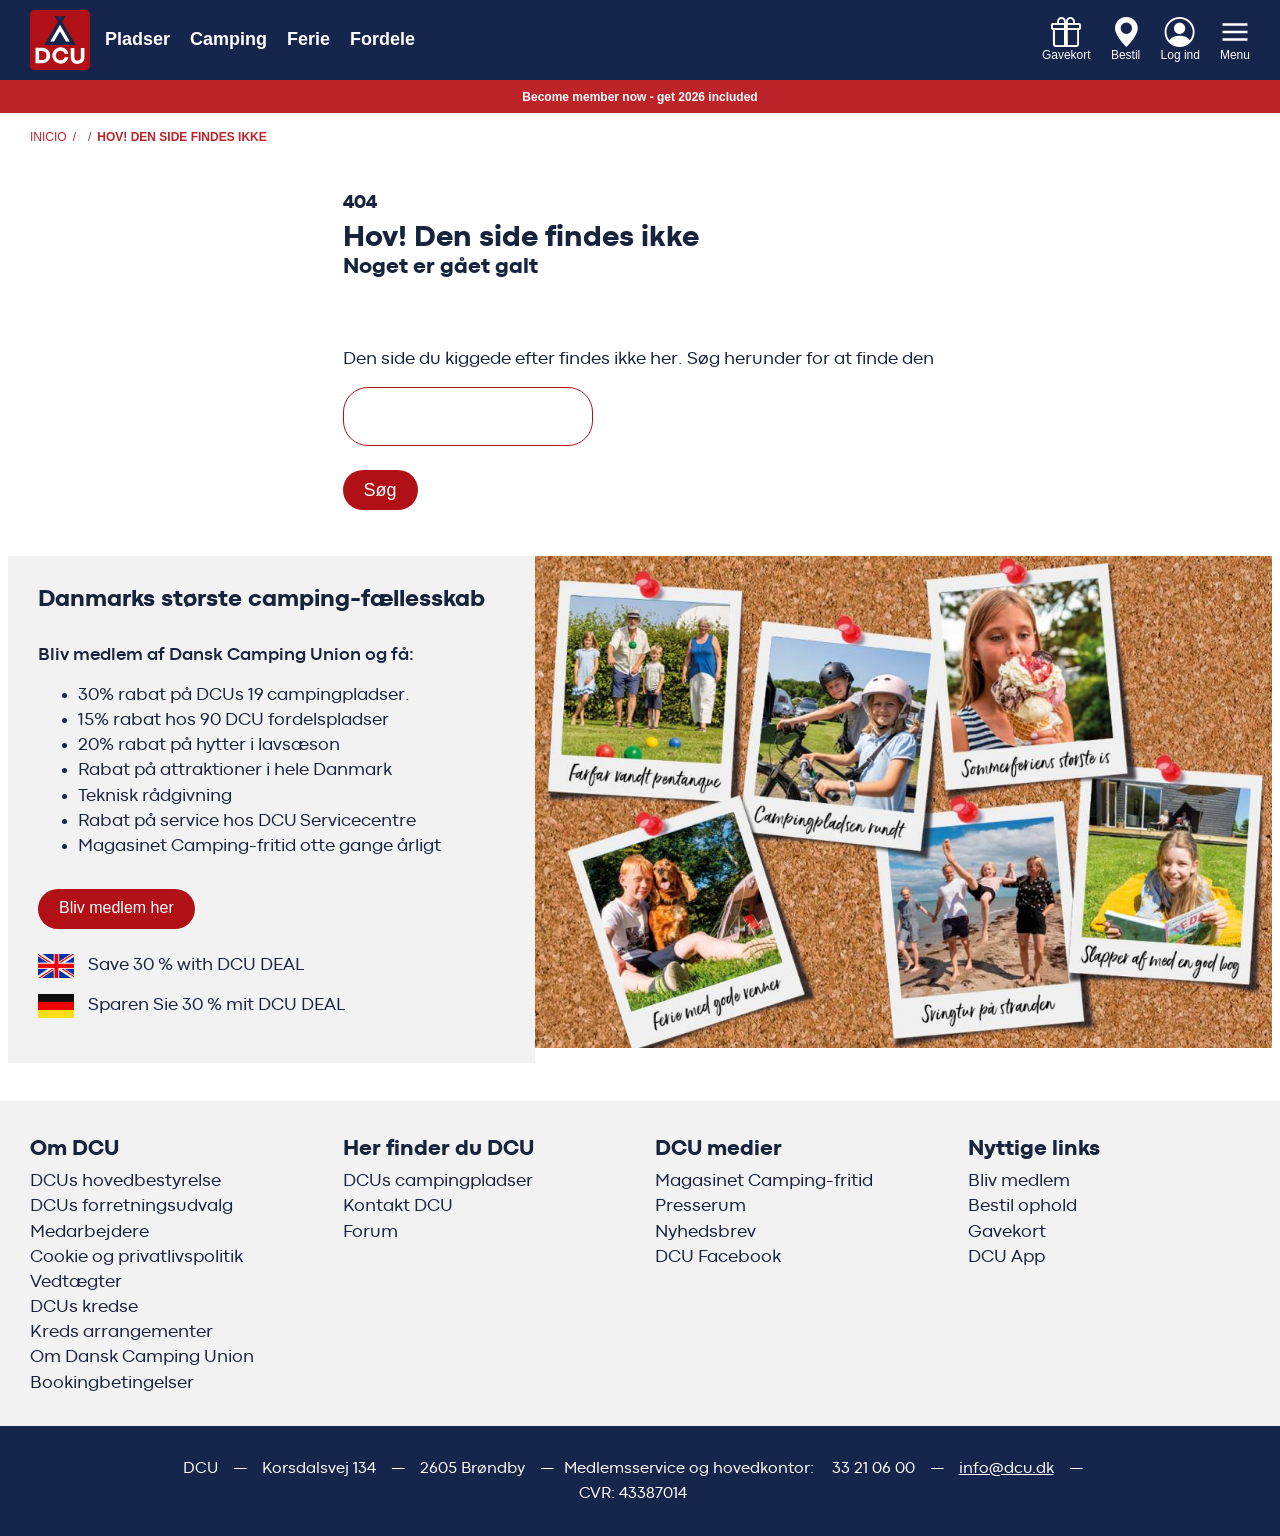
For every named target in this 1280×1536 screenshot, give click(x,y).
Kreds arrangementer (121, 1332)
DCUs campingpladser (438, 1181)
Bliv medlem (1019, 1181)
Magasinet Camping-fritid (764, 1181)
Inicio (48, 137)
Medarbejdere (89, 1232)
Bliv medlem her (116, 907)
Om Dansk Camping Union (142, 1357)
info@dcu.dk (1006, 1468)
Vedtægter (76, 1282)
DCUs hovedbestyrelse (125, 1181)
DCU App (1006, 1257)
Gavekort (1007, 1232)
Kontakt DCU (398, 1206)
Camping (228, 39)
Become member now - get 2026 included (639, 97)
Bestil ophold (1022, 1206)
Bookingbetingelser (112, 1383)
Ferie (308, 39)
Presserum (700, 1206)
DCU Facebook (718, 1257)
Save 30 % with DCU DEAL (196, 965)
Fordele (382, 39)
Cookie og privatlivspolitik (136, 1257)
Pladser (137, 39)
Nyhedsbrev (705, 1232)
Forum (370, 1232)
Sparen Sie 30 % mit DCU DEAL (216, 1005)
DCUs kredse (84, 1307)
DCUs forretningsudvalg (131, 1206)
